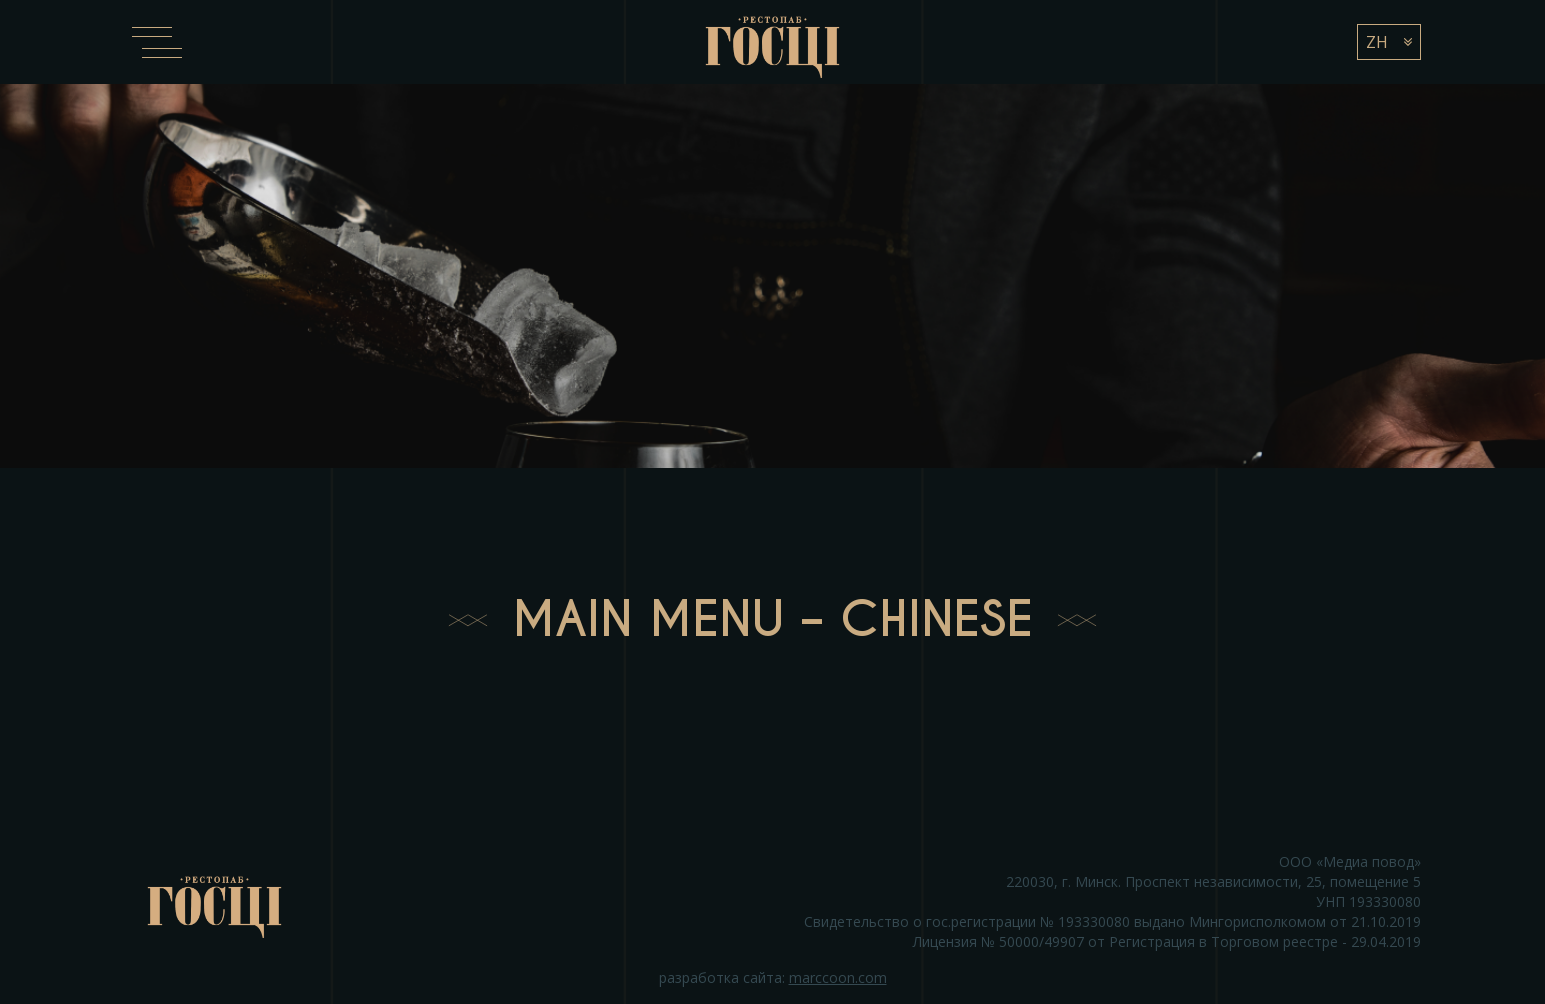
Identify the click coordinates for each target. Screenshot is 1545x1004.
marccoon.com (838, 977)
